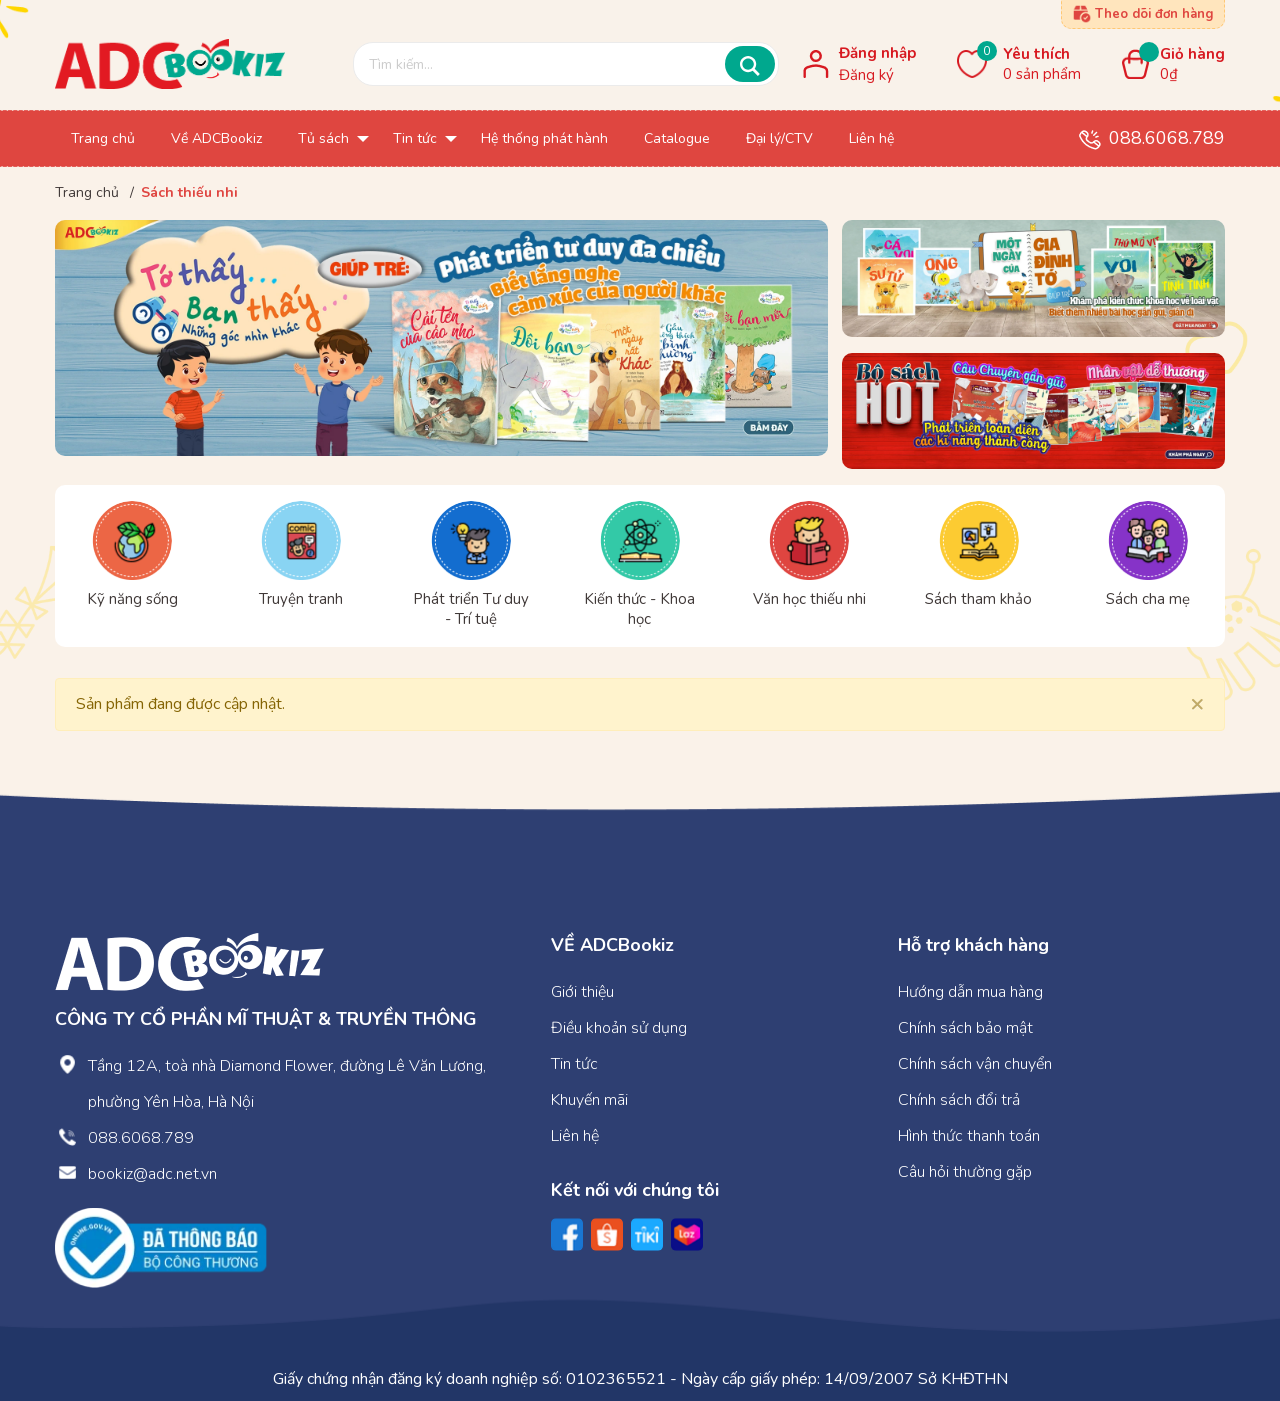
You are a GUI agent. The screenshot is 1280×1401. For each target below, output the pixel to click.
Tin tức (574, 1064)
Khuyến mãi (589, 1100)
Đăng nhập (877, 53)
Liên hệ (575, 1136)
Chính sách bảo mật (965, 1028)
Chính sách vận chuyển (975, 1064)
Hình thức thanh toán (969, 1136)
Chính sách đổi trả (959, 1100)
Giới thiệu (582, 992)
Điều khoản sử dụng (619, 1028)
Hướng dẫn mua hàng (970, 992)
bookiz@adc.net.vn (152, 1174)
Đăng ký (866, 75)
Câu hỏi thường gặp (965, 1172)
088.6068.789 (1167, 138)
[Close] (1197, 703)
